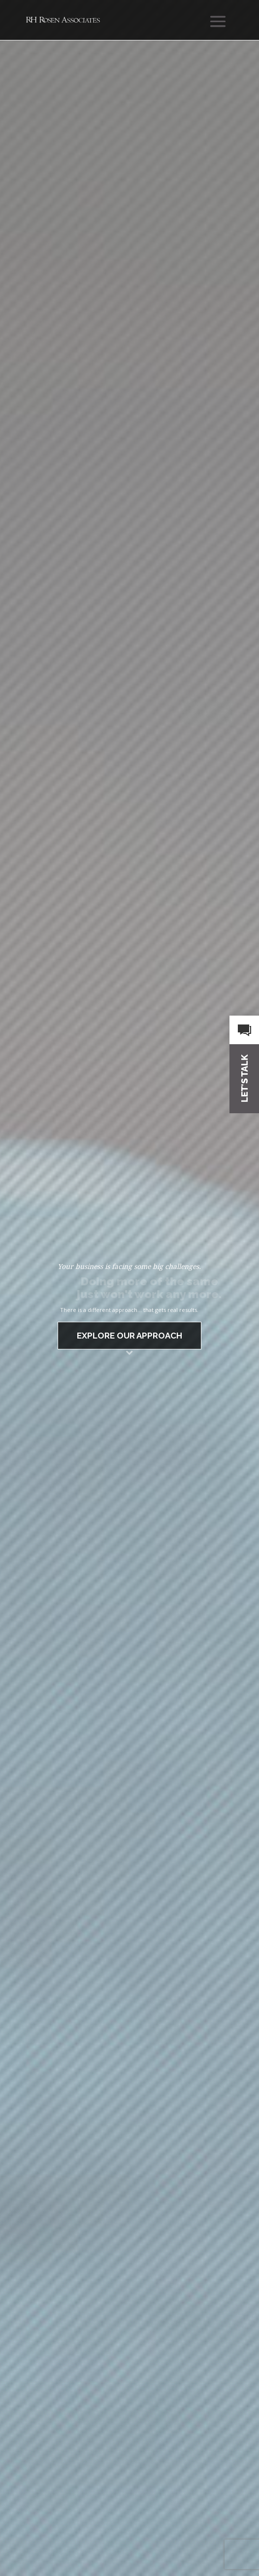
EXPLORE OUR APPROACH (129, 1336)
